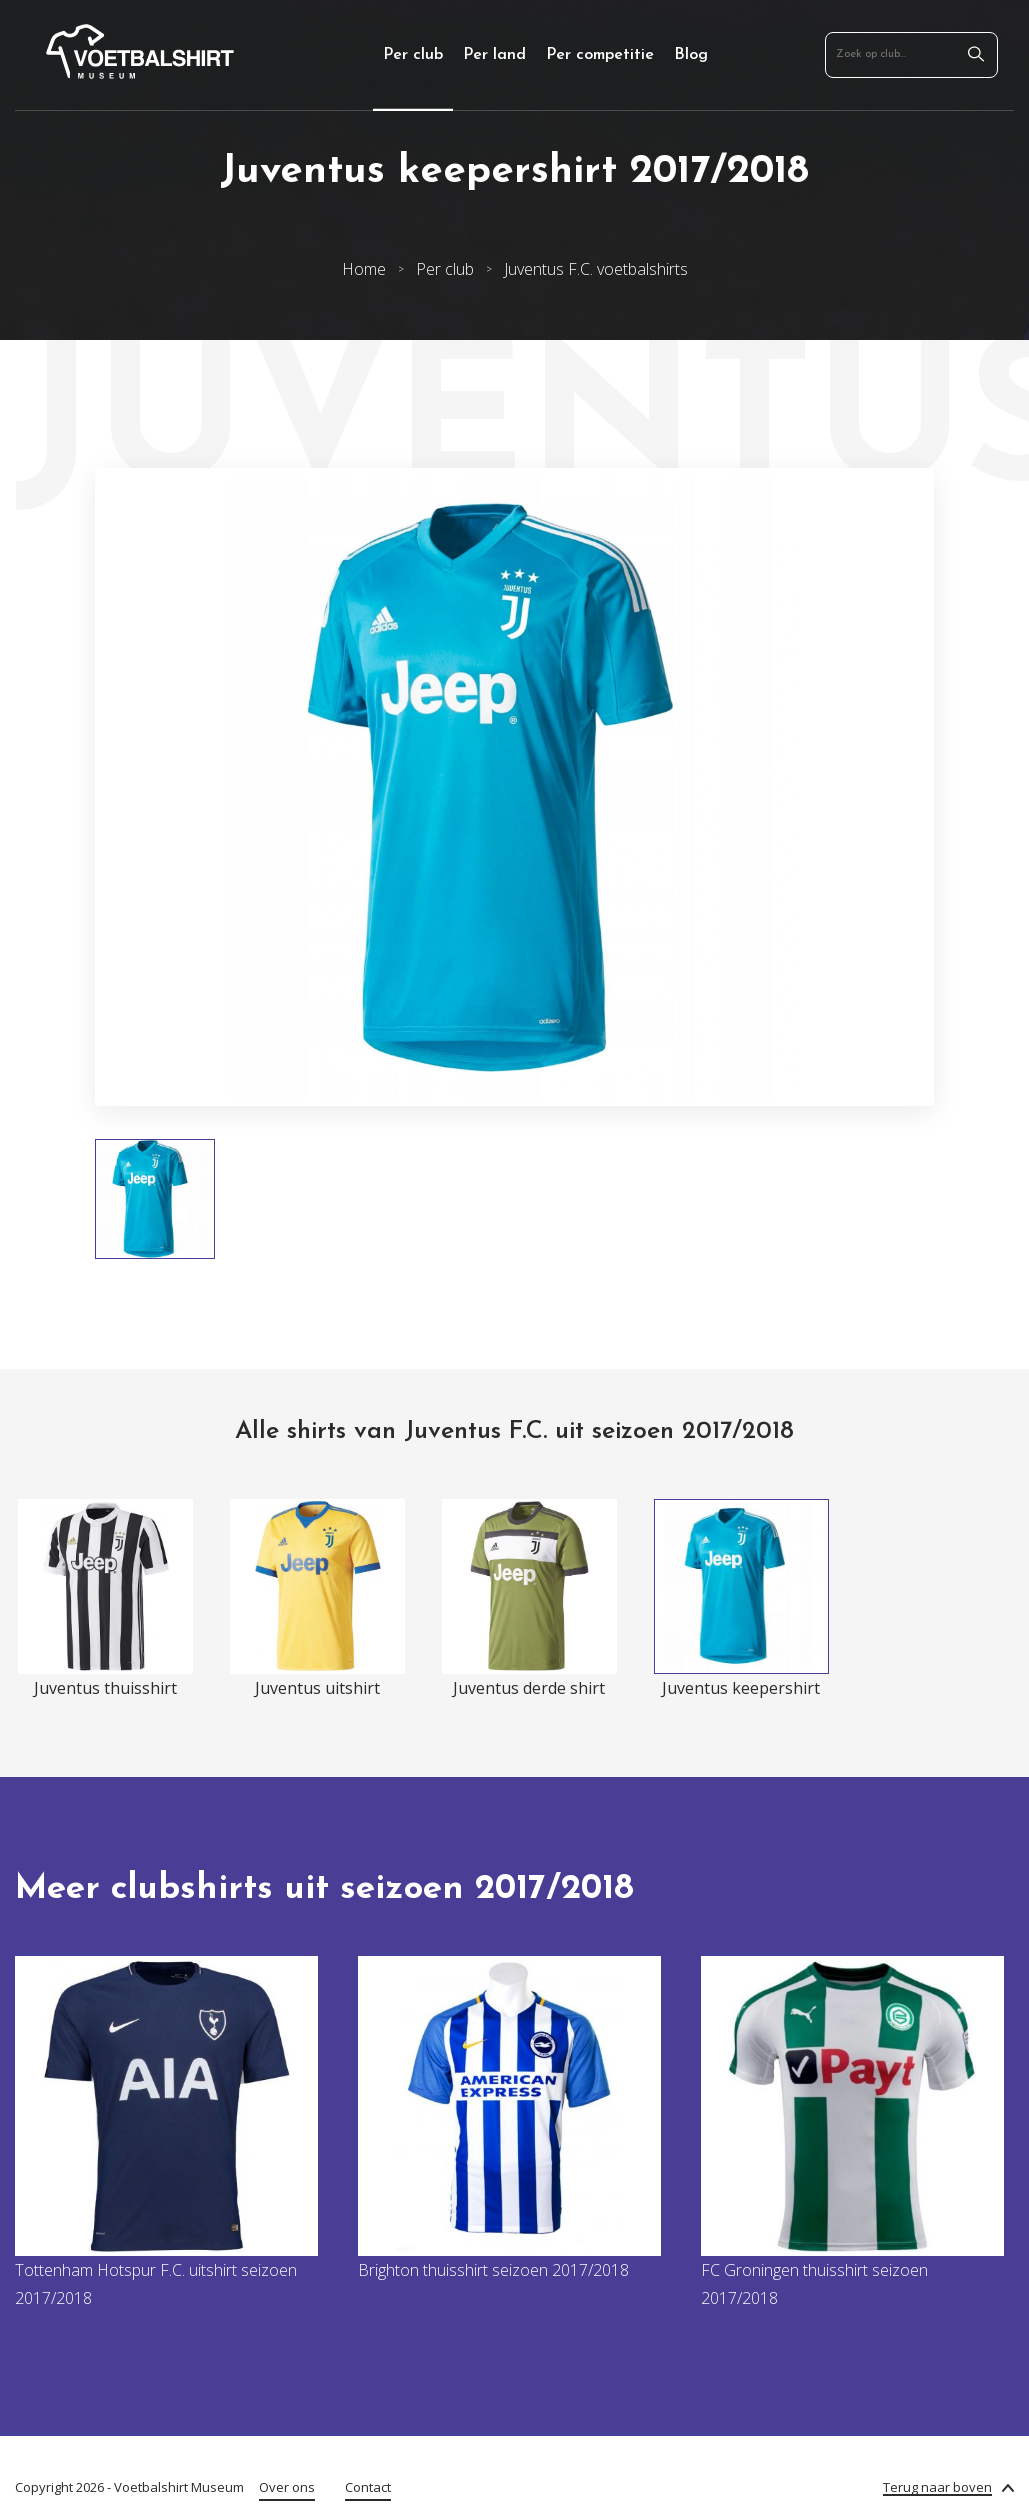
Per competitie (600, 55)
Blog (691, 55)
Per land (494, 55)
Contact (368, 2487)
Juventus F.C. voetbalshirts (596, 269)
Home (364, 269)
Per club (413, 55)
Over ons (287, 2487)
